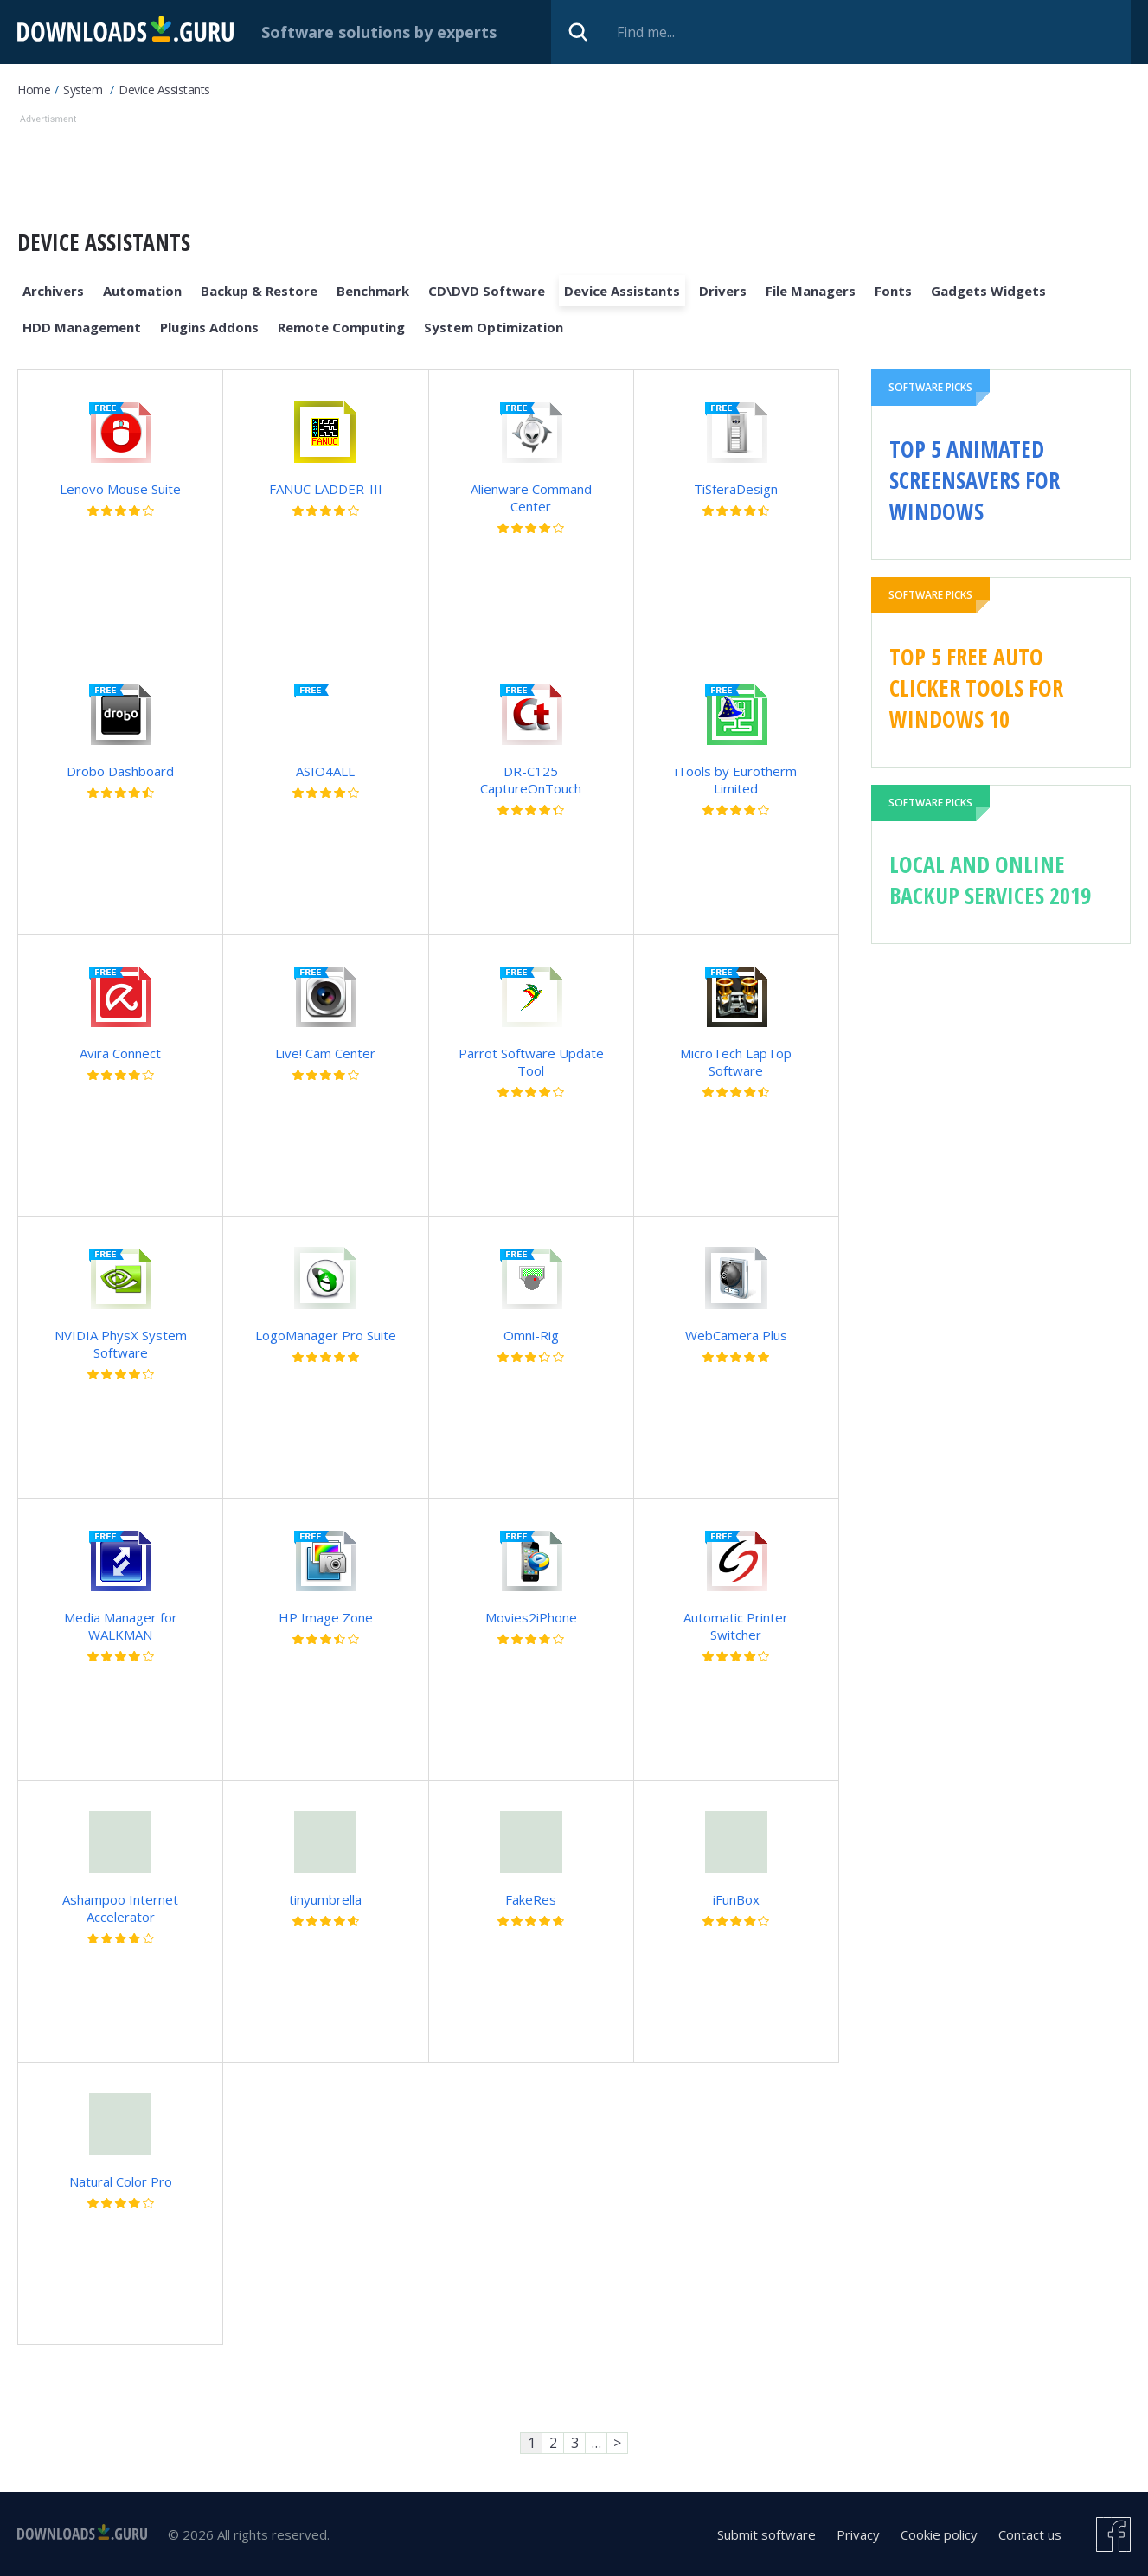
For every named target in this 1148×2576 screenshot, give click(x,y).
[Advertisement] (467, 167)
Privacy (858, 2534)
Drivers (723, 290)
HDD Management (81, 327)
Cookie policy (939, 2534)
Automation (142, 290)
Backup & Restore (259, 290)
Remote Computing (341, 327)
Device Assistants (164, 89)
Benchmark (373, 290)
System (82, 89)
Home (33, 89)
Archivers (53, 290)
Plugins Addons (209, 327)
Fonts (893, 290)
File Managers (811, 290)
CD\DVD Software (486, 290)
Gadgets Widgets (988, 290)
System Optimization (493, 327)
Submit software (766, 2534)
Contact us (1029, 2534)
